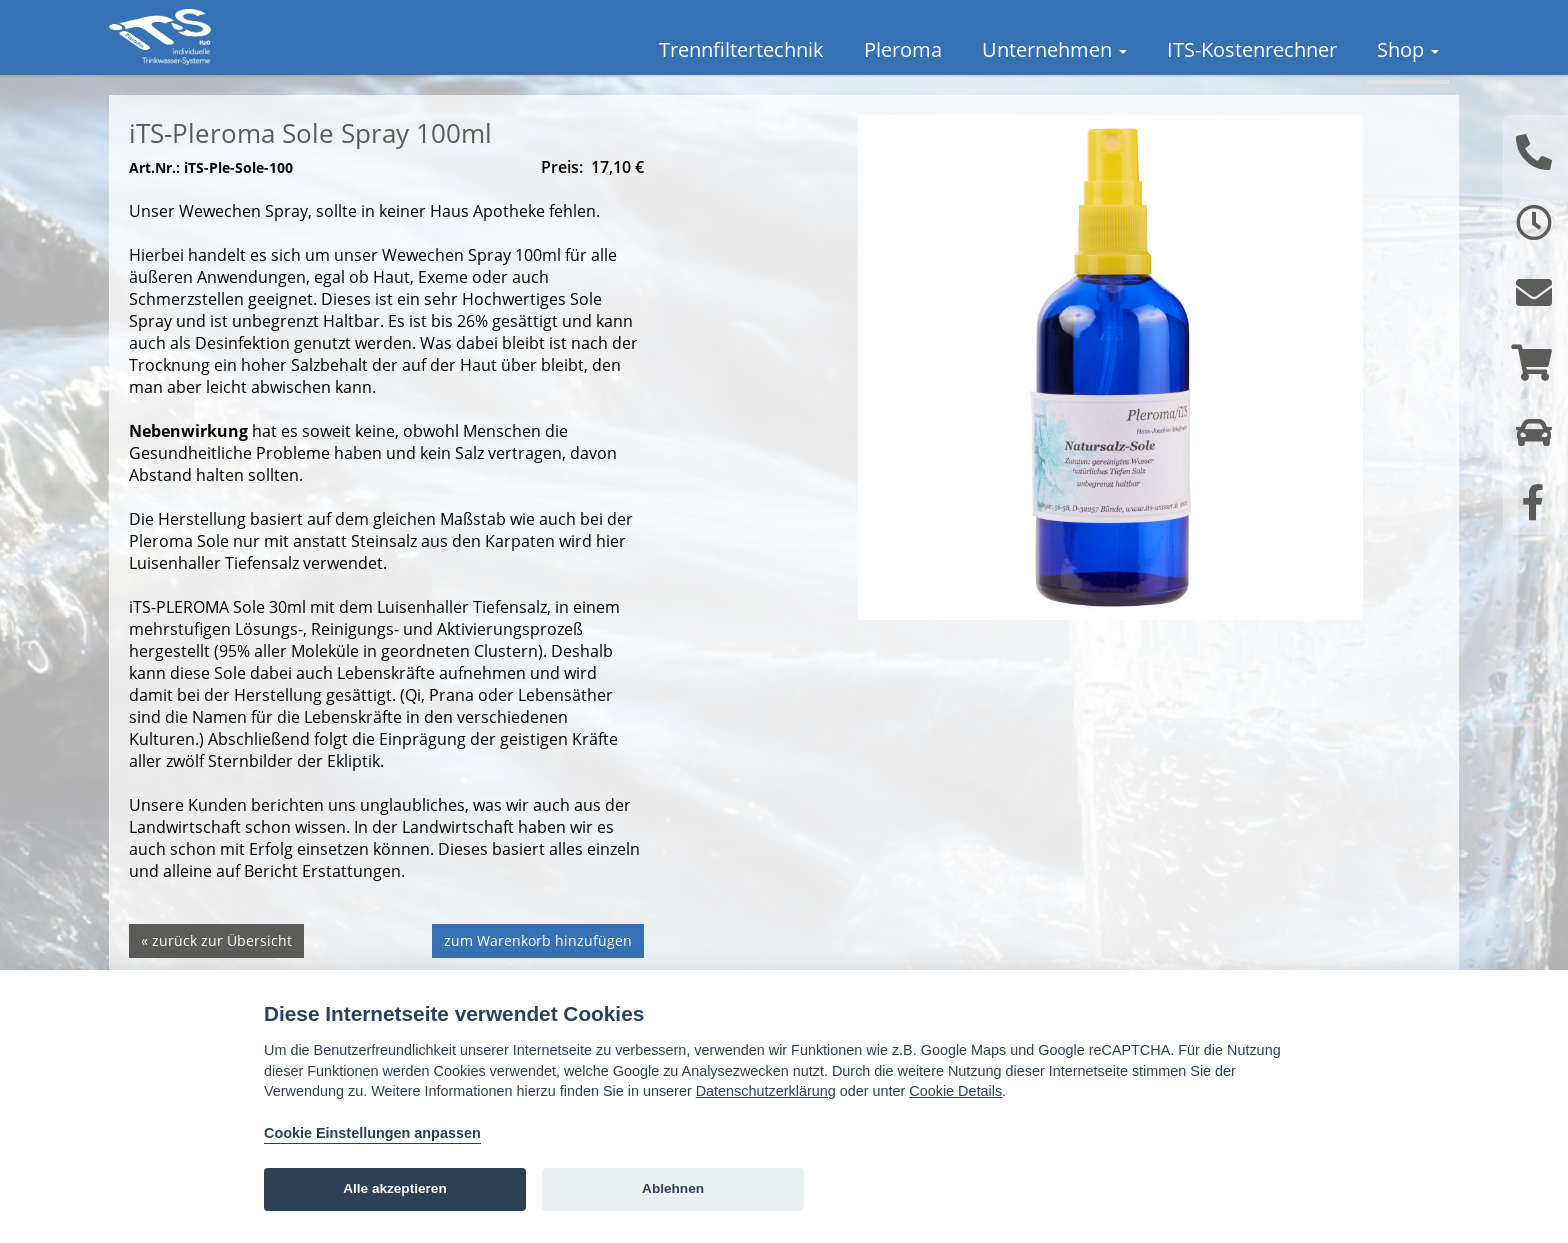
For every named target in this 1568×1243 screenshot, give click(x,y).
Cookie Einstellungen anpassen (372, 1133)
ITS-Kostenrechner (1252, 49)
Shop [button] (1408, 49)
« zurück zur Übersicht (216, 965)
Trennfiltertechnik (741, 49)
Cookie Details (955, 1091)
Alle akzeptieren (395, 1188)
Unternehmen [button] (1054, 49)
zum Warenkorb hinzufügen (538, 965)
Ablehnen (673, 1188)
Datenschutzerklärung (766, 1091)
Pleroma (903, 49)
